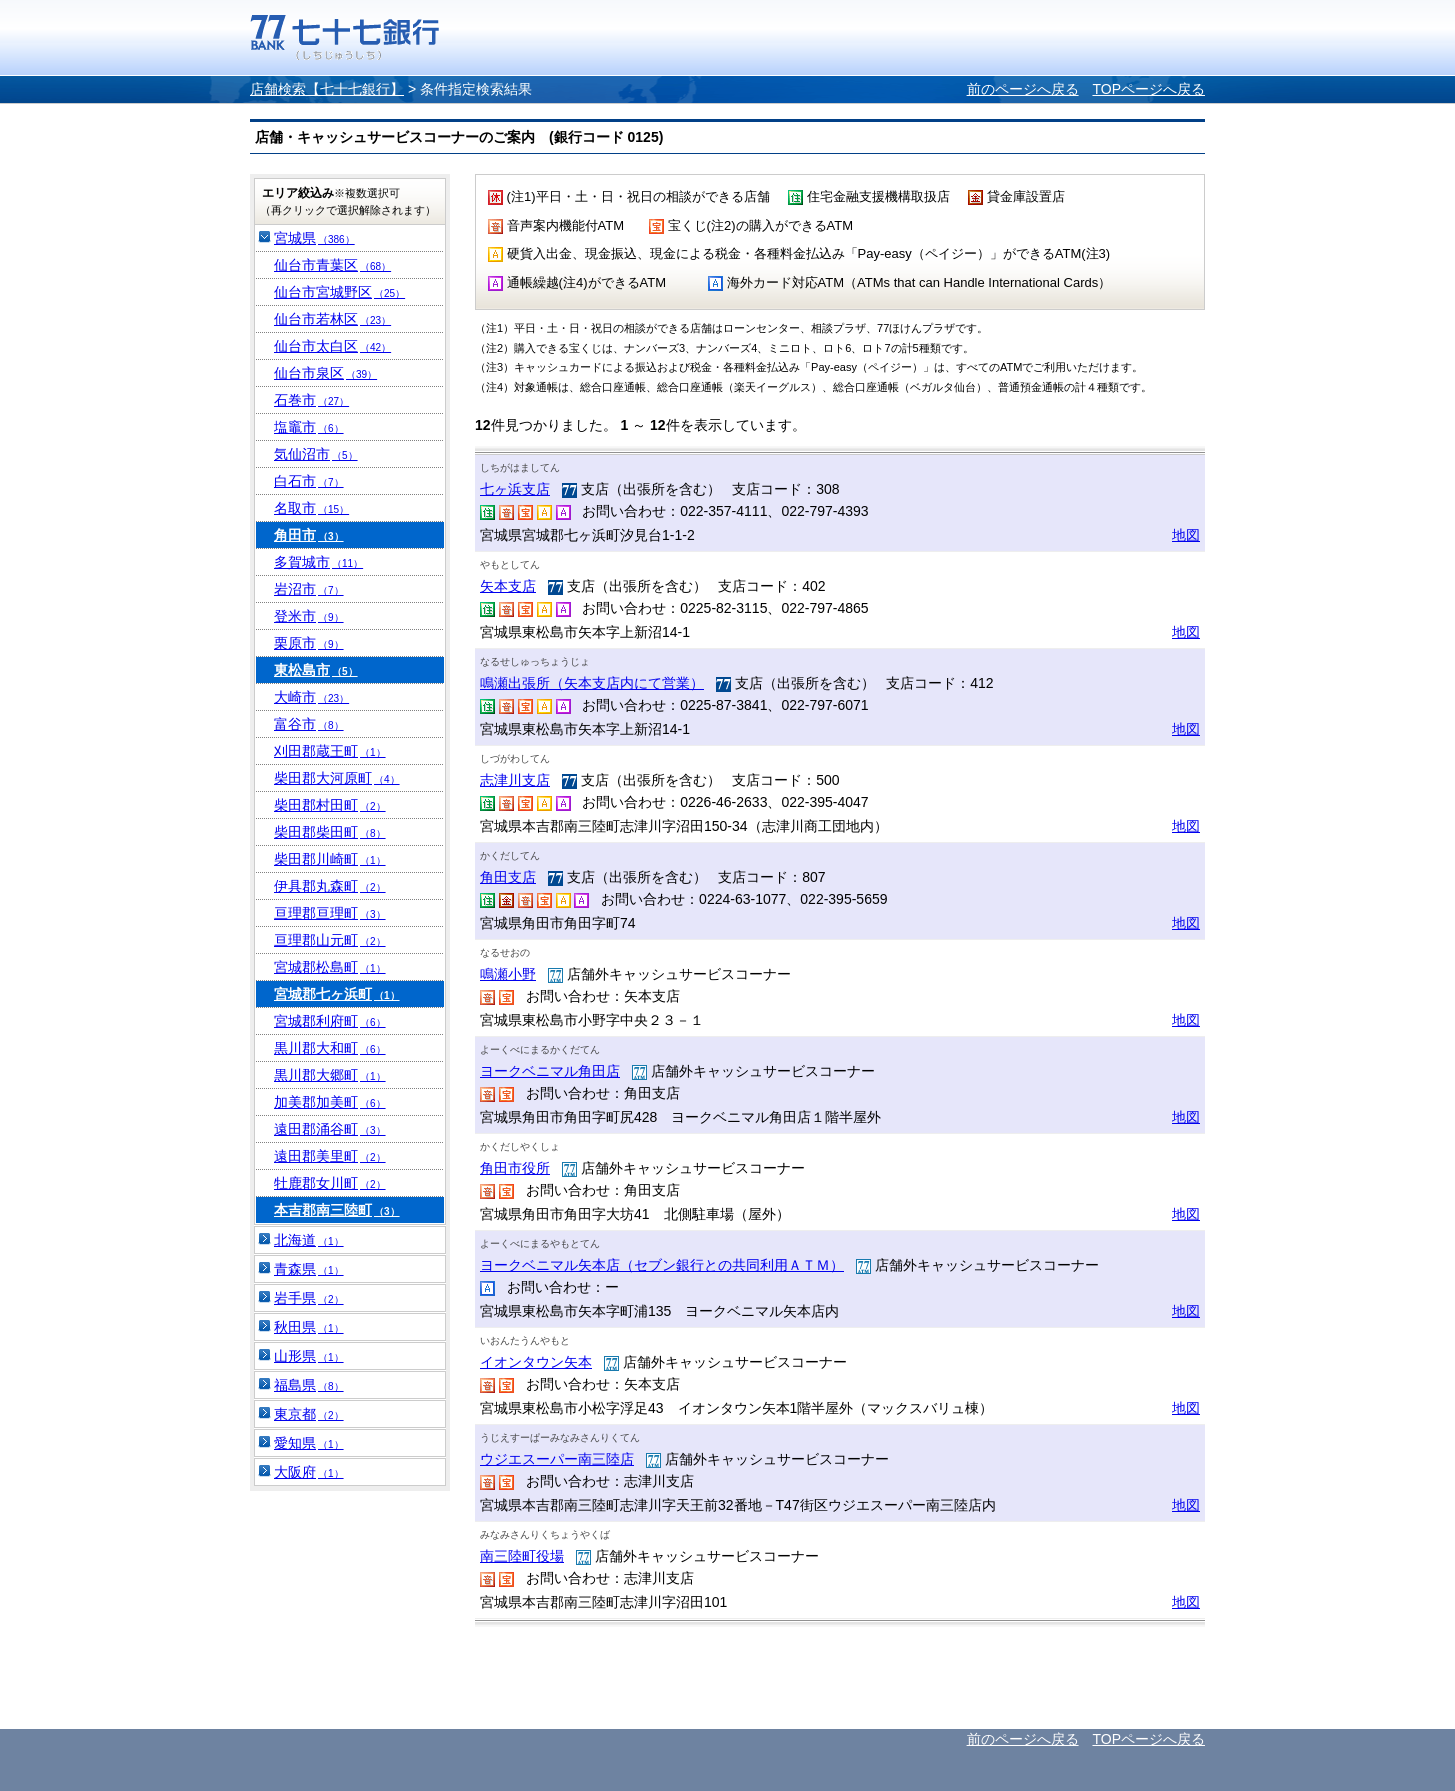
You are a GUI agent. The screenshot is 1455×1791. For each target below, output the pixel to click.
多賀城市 (318, 562)
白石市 (309, 481)
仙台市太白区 (332, 346)
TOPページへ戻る (1148, 89)
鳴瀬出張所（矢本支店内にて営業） (592, 683)
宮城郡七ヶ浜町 (337, 994)
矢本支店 (508, 586)
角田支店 (508, 877)
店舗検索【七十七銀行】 (327, 89)
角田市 (309, 535)
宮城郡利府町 (330, 1021)
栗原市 (309, 643)
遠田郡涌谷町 (330, 1129)
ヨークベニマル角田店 (550, 1071)
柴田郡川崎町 (330, 859)
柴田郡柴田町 (330, 832)
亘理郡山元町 (330, 940)
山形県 (309, 1356)
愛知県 (309, 1443)
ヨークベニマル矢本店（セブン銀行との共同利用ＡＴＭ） (662, 1265)
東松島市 (316, 670)
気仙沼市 (316, 454)
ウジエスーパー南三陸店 (557, 1459)
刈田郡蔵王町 (330, 751)
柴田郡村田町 (330, 805)
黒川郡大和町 (330, 1048)
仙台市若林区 (332, 319)
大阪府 (309, 1472)
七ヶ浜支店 (515, 489)
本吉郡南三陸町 (337, 1210)
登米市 (309, 616)
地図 (1186, 535)
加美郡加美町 (330, 1102)
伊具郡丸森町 (330, 886)
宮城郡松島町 (330, 967)
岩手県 (309, 1298)
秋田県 (309, 1327)
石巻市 (311, 400)
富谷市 (309, 724)
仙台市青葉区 (332, 265)
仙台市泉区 (325, 373)
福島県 (309, 1385)
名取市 (311, 508)
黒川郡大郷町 (330, 1075)
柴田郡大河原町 (337, 778)
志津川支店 (515, 780)
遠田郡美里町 (330, 1156)
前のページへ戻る (1023, 89)
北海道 (309, 1240)
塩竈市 (309, 427)
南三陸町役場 (522, 1556)
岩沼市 (309, 589)
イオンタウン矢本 (536, 1362)
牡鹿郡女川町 (330, 1183)
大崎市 (311, 697)
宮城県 (314, 238)
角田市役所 (515, 1168)
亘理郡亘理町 (330, 913)
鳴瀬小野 (508, 974)
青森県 (309, 1269)
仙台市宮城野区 (339, 292)
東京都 (309, 1414)
